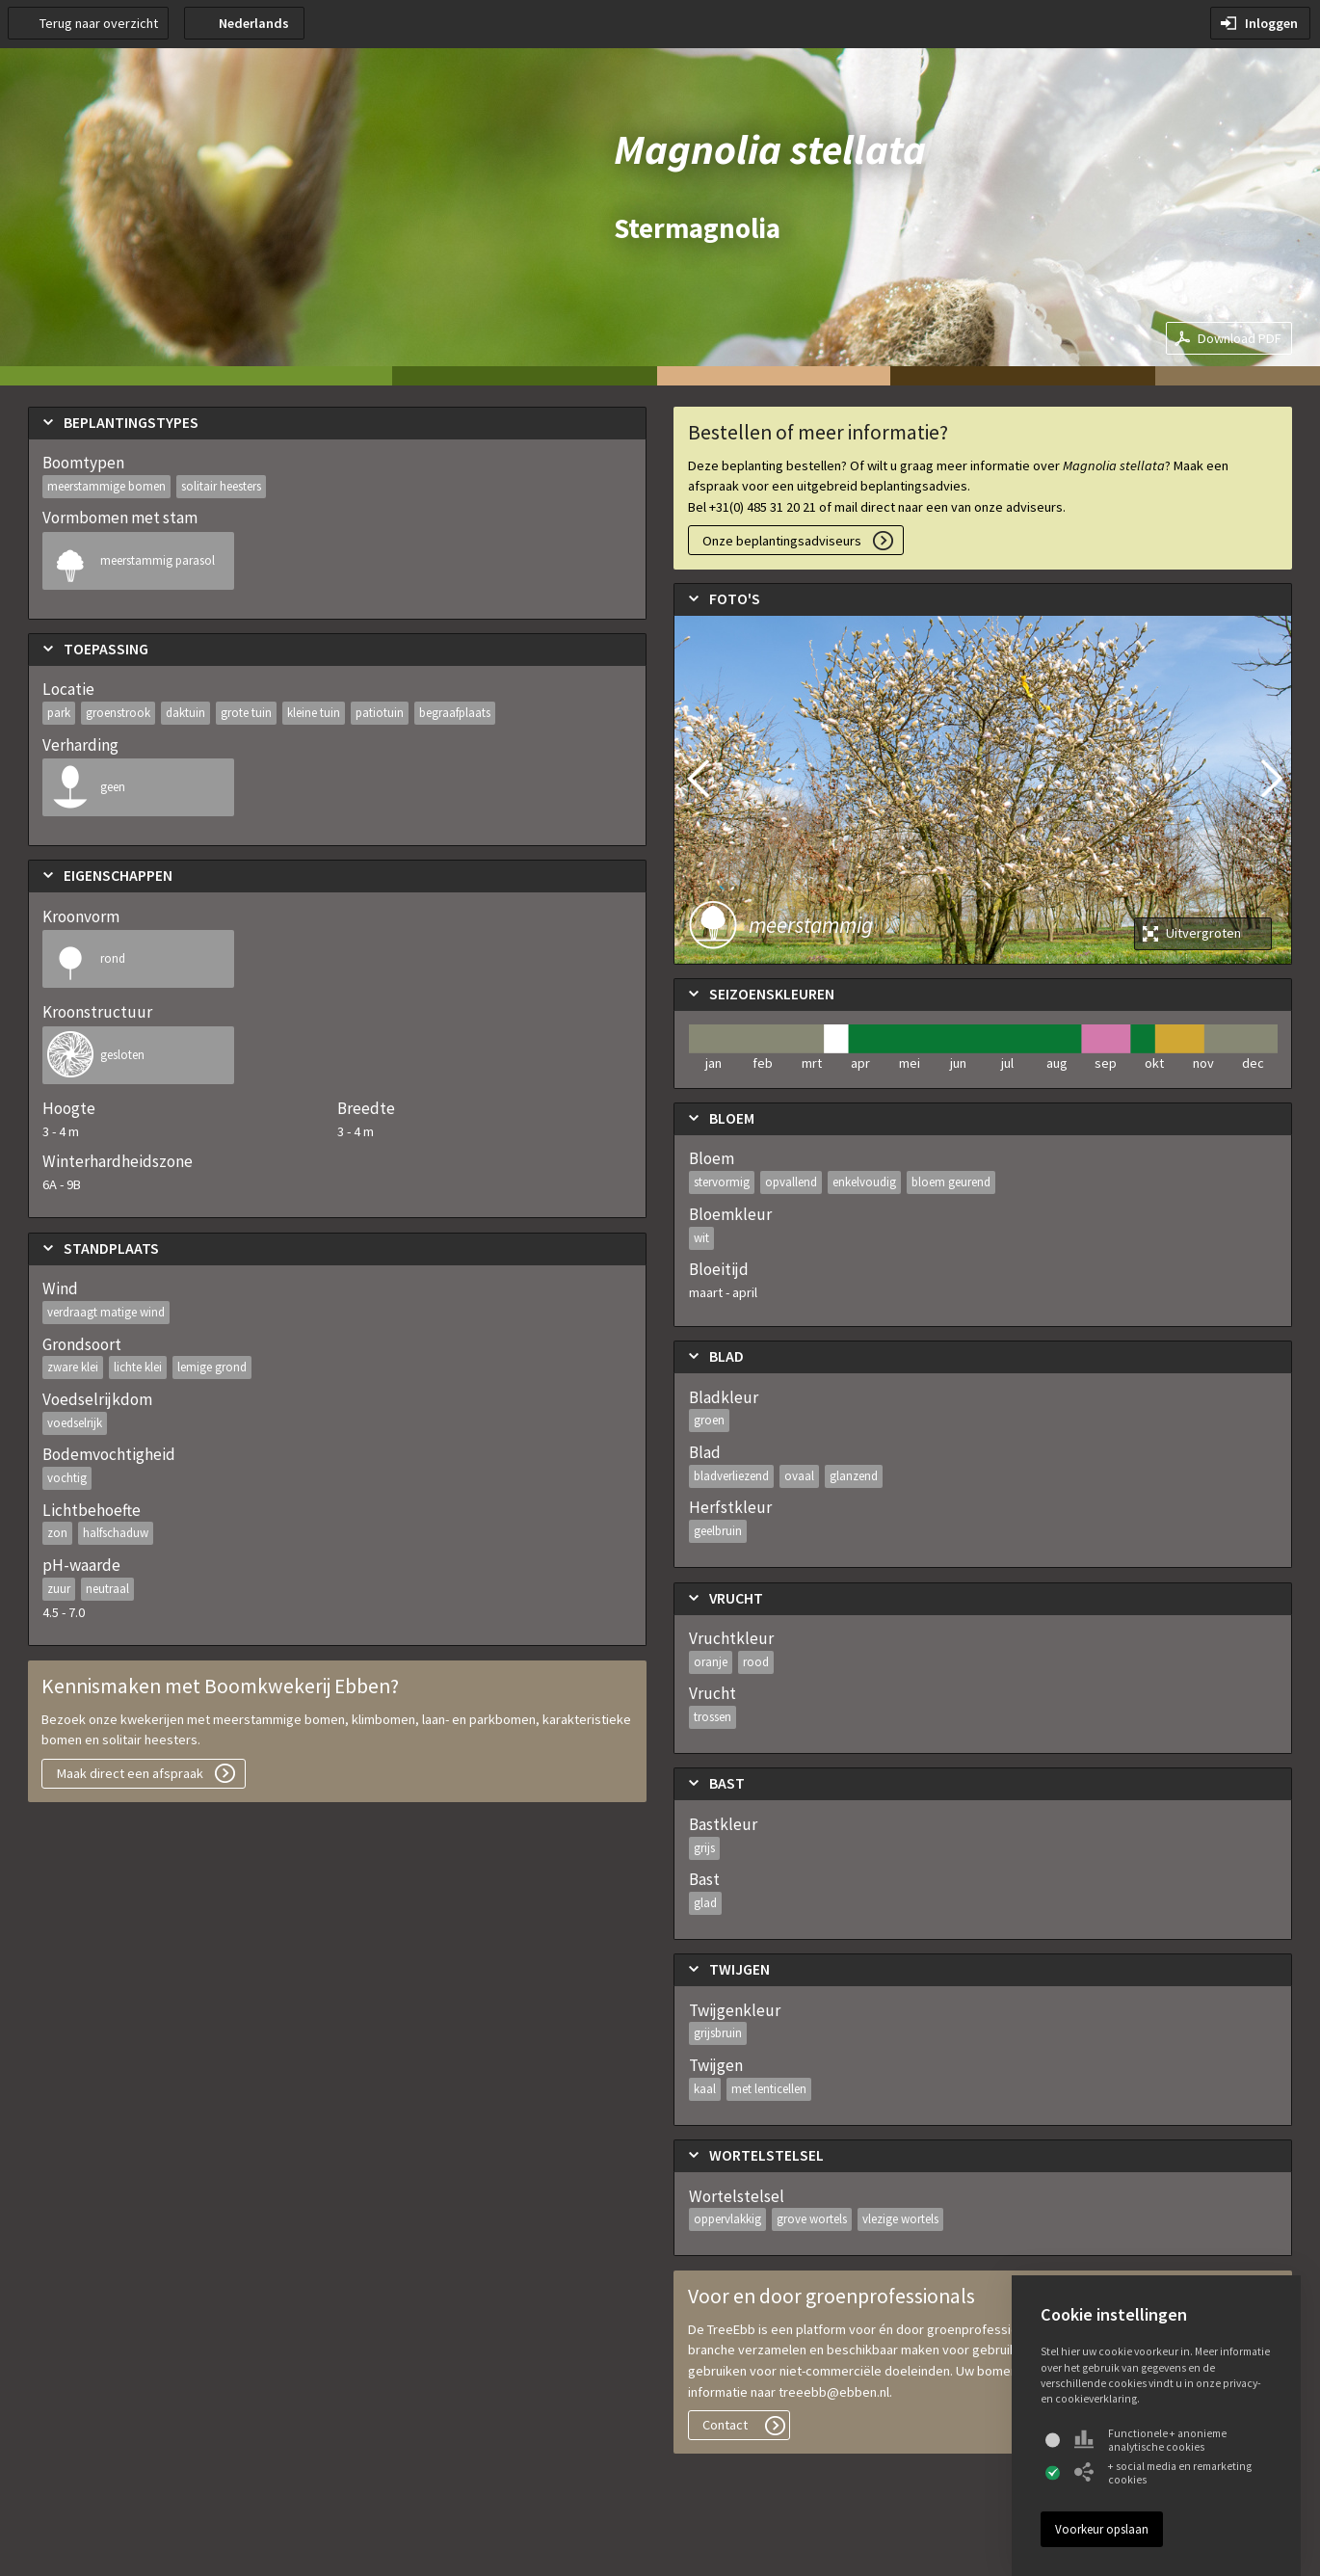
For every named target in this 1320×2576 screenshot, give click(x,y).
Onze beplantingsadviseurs (781, 540)
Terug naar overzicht (99, 23)
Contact (725, 2424)
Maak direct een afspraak (130, 1773)
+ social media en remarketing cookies (1163, 2472)
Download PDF (1239, 338)
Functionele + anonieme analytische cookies (1150, 2440)
